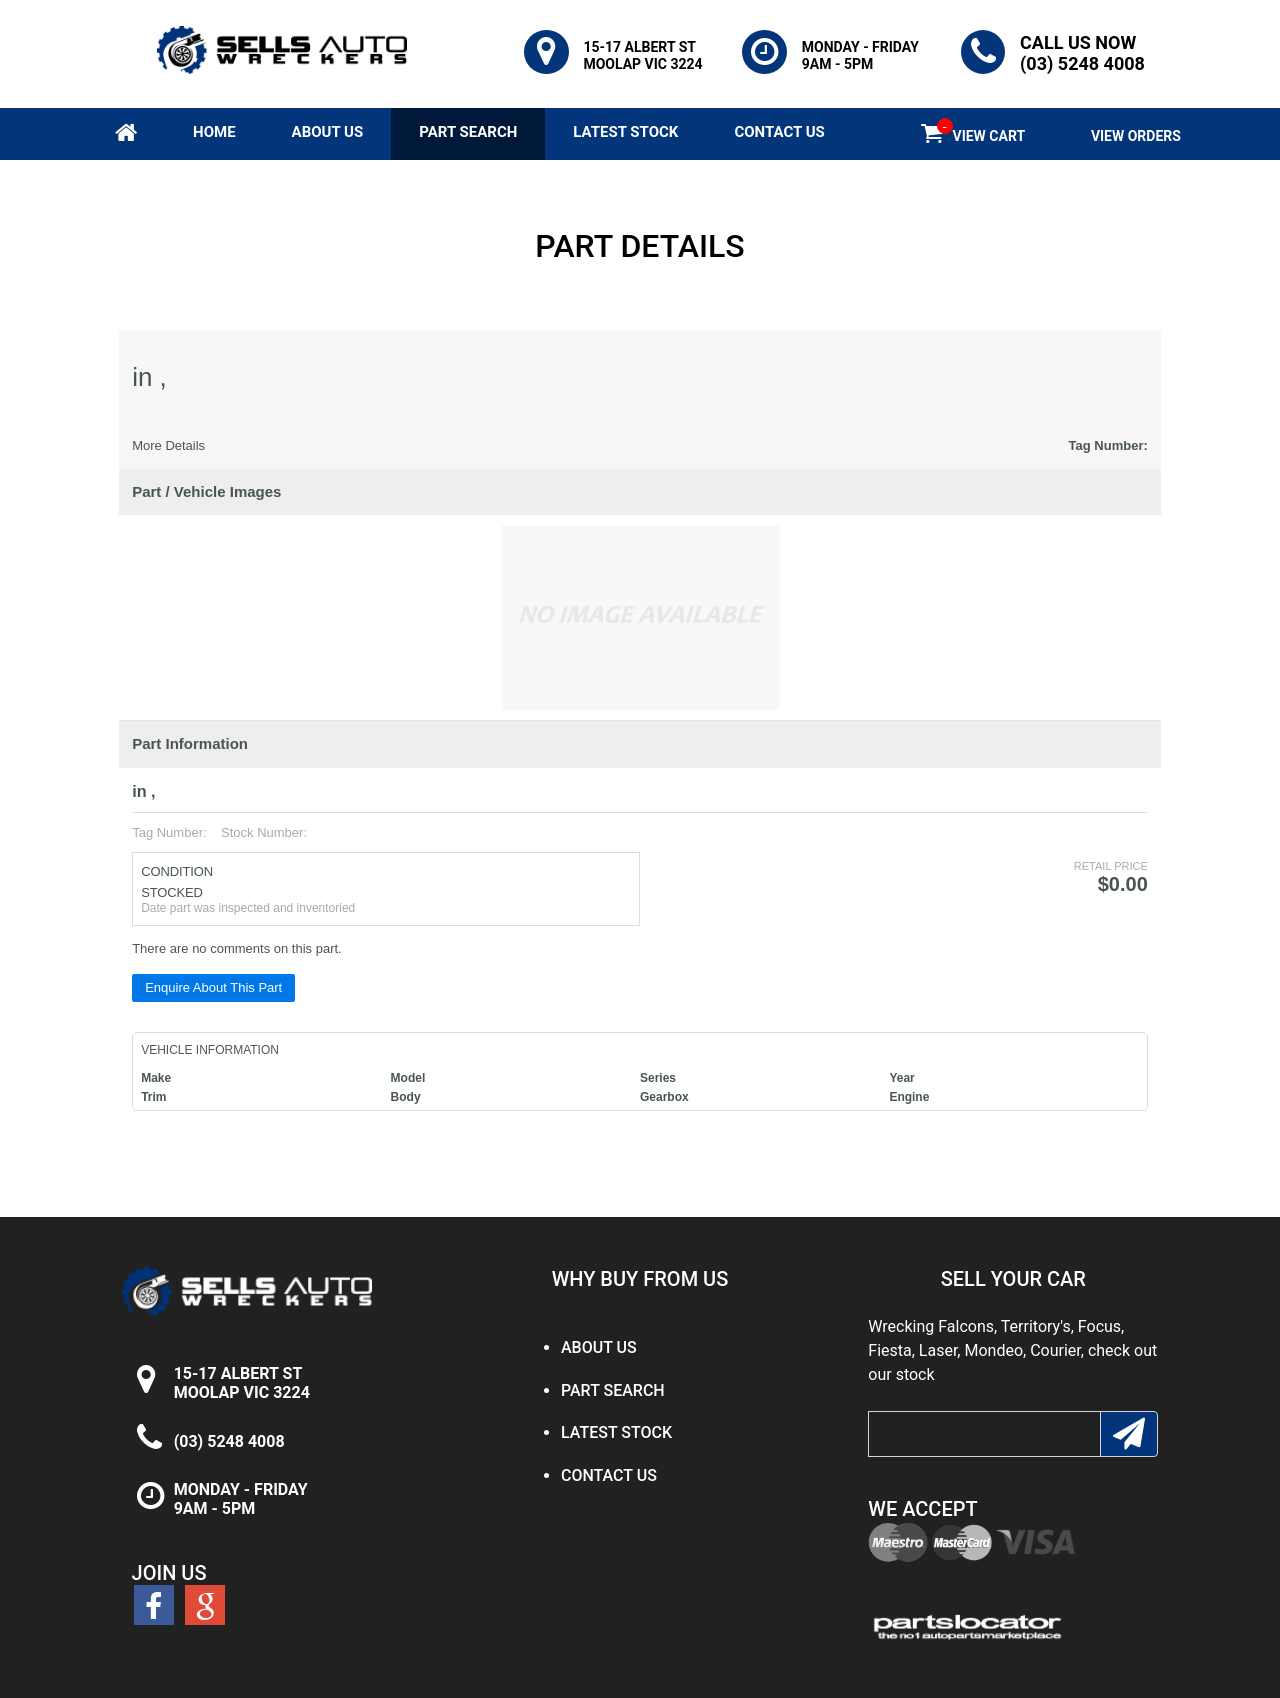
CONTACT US (779, 132)
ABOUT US (328, 132)
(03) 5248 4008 (229, 1441)
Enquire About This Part (213, 987)
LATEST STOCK (625, 132)
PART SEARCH (468, 132)
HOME (214, 132)
